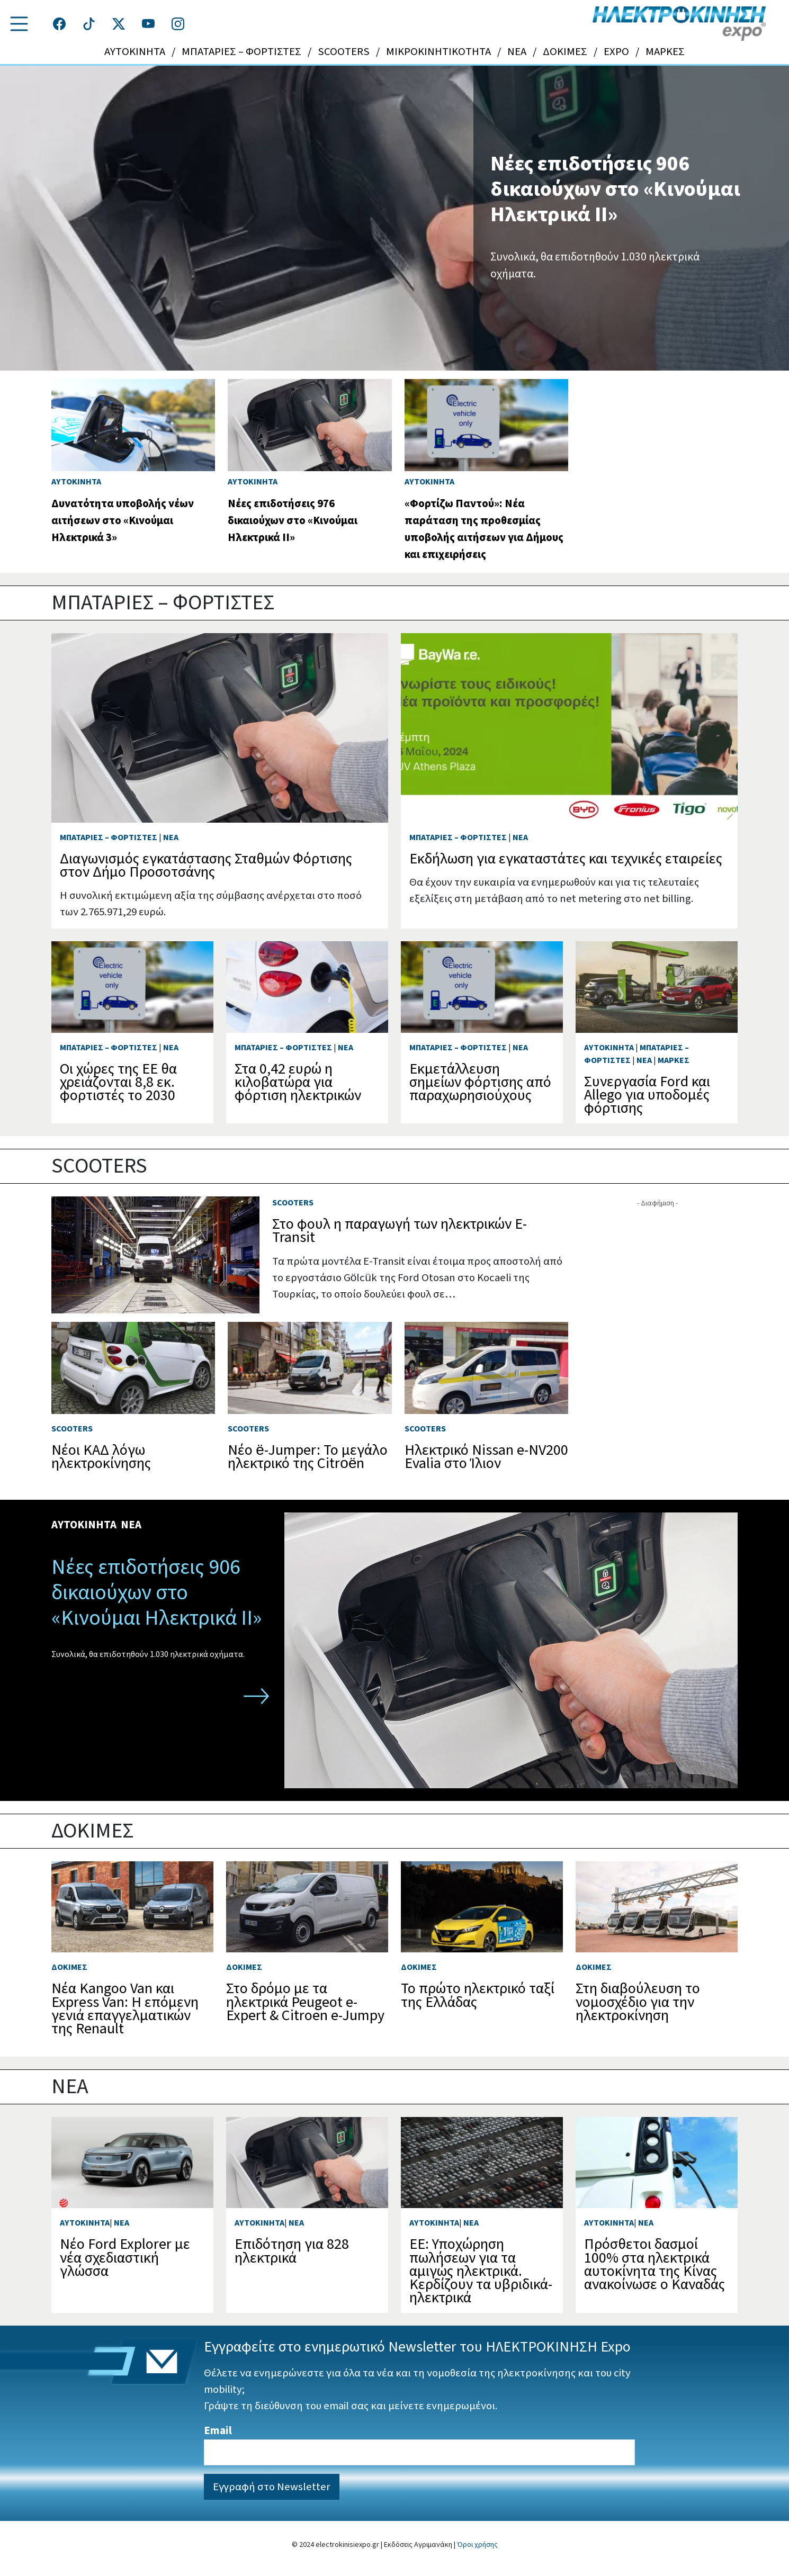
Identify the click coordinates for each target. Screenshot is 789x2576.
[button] (19, 24)
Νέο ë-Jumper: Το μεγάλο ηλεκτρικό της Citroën (308, 1456)
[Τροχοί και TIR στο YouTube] (148, 23)
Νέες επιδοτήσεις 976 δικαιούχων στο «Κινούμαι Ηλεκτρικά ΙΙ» (292, 520)
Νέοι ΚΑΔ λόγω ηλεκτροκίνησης (101, 1456)
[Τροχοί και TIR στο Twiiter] (118, 23)
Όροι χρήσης (477, 2544)
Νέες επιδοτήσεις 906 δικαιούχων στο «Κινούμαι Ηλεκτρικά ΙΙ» (615, 189)
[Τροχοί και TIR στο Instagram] (178, 23)
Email (218, 2430)
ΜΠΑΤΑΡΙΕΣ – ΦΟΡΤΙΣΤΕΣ (241, 51)
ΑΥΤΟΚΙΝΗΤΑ (134, 51)
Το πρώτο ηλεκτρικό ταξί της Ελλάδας (477, 1995)
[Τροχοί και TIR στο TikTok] (89, 23)
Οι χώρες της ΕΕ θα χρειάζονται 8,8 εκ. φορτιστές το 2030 (118, 1082)
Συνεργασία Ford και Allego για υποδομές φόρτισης (647, 1095)
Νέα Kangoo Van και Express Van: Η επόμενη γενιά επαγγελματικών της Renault (125, 2008)
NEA (516, 51)
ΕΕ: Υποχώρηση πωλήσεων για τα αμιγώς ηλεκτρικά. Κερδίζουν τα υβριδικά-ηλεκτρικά (480, 2270)
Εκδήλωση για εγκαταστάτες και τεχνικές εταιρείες (565, 858)
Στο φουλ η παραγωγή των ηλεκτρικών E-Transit (399, 1230)
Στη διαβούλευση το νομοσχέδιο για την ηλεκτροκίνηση (638, 2001)
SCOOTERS (344, 51)
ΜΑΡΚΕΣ (665, 51)
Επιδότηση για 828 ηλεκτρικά (292, 2250)
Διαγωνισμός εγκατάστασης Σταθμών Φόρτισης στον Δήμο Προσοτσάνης (206, 865)
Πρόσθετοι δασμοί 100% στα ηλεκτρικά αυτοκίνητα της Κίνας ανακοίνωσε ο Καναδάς (654, 2264)
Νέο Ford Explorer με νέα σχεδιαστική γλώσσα (125, 2257)
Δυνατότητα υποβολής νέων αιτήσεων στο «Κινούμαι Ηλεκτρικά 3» (122, 520)
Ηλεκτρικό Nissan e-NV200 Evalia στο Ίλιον (486, 1456)
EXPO (616, 51)
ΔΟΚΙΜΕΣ (565, 51)
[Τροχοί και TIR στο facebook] (59, 23)
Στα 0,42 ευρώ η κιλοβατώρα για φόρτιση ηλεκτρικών (298, 1082)
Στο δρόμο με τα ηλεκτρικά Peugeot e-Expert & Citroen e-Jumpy (305, 2001)
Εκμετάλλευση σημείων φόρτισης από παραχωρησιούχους (480, 1082)
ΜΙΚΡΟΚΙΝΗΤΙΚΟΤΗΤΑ (438, 51)
